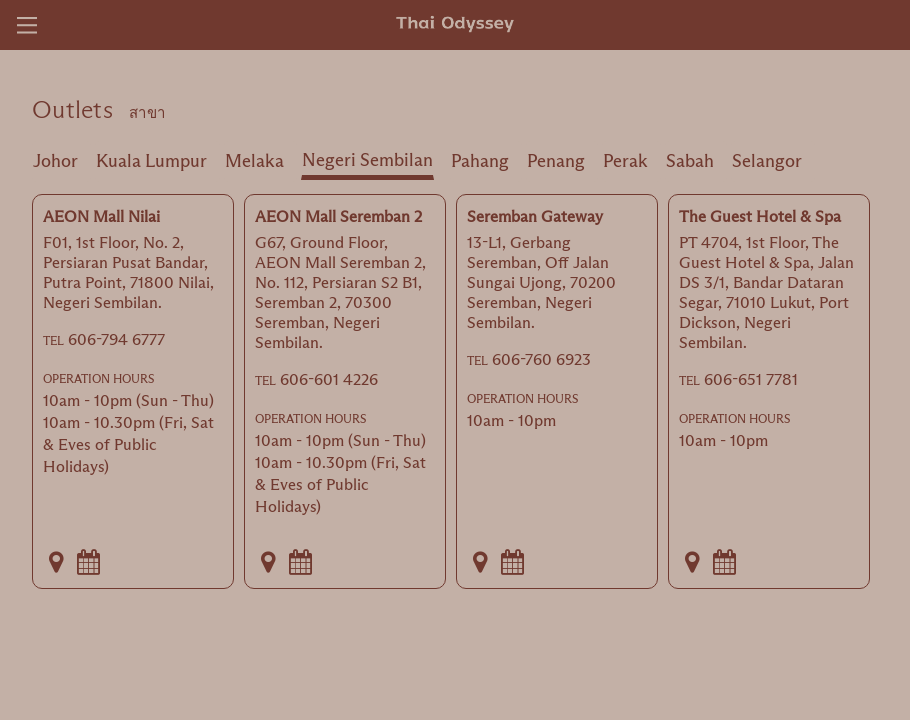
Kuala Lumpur (151, 161)
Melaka (254, 161)
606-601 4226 (329, 379)
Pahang (480, 161)
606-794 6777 (116, 339)
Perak (625, 161)
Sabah (690, 161)
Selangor (767, 161)
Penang (556, 161)
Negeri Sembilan (367, 160)
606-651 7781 (751, 379)
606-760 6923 (541, 359)
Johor (55, 161)
